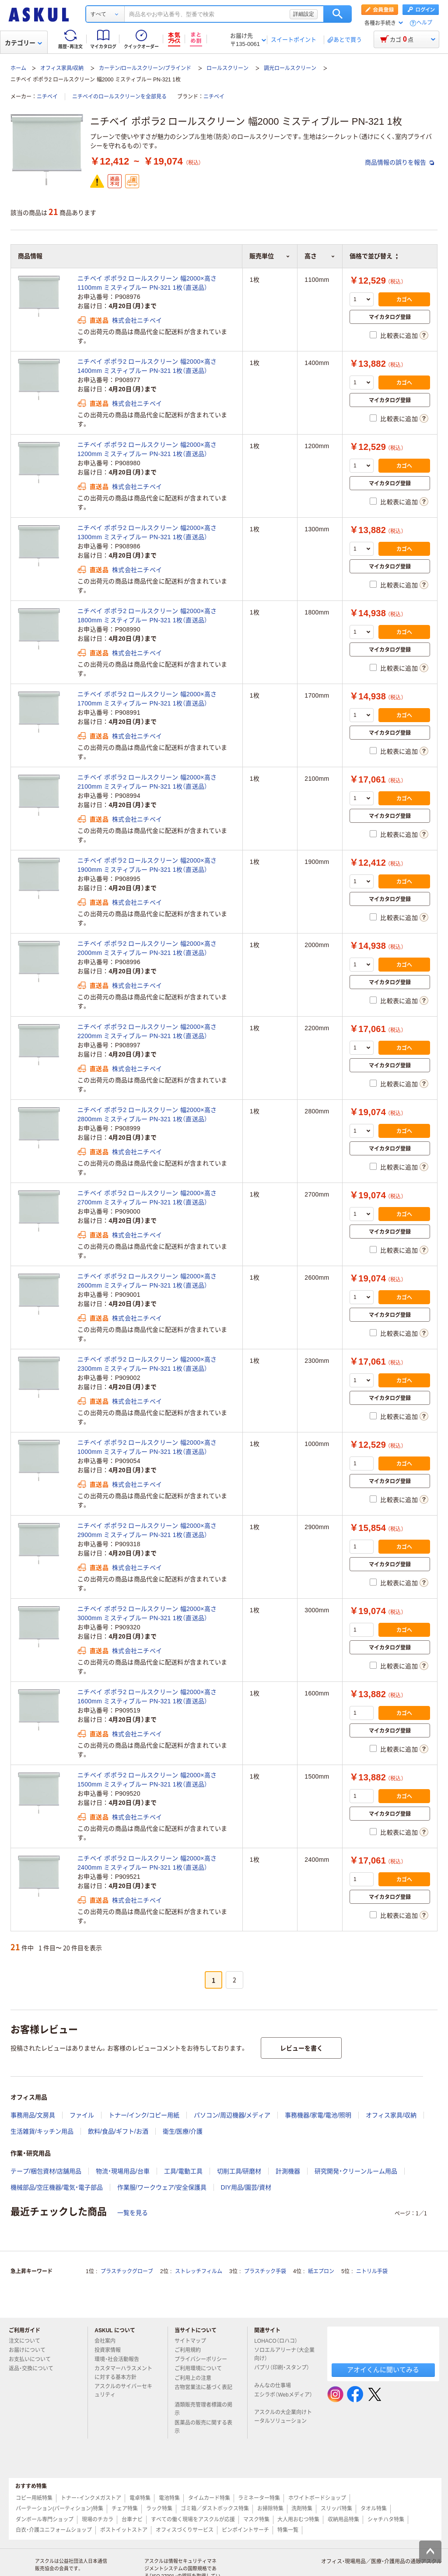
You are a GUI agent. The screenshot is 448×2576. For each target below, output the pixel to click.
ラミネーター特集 (259, 2498)
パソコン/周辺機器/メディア (232, 2115)
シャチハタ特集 (386, 2519)
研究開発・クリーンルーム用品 (356, 2171)
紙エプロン (321, 2271)
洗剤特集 (301, 2509)
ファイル (82, 2115)
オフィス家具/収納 (62, 68)
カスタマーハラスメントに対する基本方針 (123, 2372)
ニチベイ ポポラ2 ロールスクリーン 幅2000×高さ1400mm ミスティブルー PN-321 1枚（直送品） (147, 366)
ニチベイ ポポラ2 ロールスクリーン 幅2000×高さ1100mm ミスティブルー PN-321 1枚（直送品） (147, 283)
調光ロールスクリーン (290, 68)
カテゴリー (23, 42)
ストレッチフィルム (198, 2271)
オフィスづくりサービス (185, 2530)
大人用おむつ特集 (298, 2519)
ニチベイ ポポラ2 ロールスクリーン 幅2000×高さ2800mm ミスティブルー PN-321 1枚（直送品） (147, 1114)
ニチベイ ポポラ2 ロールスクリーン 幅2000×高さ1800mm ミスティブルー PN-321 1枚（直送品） (147, 615)
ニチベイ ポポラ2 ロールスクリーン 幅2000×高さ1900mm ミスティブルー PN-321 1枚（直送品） (147, 865)
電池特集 (169, 2498)
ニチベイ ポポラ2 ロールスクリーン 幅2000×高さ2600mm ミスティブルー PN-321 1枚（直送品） (147, 1281)
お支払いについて (33, 2359)
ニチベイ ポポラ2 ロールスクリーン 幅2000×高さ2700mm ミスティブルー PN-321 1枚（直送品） (147, 1198)
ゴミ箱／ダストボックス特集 (215, 2509)
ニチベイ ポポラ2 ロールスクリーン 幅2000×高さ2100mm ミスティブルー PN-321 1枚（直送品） (147, 782)
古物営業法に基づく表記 (203, 2390)
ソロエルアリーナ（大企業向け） (284, 2354)
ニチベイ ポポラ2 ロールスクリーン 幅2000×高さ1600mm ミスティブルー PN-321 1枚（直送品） (147, 1696)
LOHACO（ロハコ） (279, 2341)
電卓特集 (140, 2498)
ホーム (18, 68)
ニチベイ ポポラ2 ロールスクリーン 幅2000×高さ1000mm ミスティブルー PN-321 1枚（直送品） (147, 1447)
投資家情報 (111, 2350)
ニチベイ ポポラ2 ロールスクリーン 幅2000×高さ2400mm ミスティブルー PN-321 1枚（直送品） (147, 1863)
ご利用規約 (191, 2350)
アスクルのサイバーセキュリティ (123, 2390)
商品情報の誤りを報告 (399, 162)
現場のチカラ (97, 2519)
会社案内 (108, 2341)
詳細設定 (303, 14)
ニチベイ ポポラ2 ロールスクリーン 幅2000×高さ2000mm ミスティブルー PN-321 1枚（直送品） (147, 948)
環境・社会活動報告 (120, 2359)
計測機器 (288, 2171)
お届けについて (30, 2350)
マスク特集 (256, 2519)
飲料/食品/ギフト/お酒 (118, 2131)
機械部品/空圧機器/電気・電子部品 (56, 2187)
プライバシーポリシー (204, 2359)
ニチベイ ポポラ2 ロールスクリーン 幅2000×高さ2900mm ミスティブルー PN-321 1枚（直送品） (147, 1530)
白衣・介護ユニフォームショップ (54, 2530)
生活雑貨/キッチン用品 (42, 2131)
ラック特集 (159, 2509)
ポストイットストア (123, 2530)
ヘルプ (424, 23)
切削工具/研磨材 (239, 2171)
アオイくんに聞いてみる (383, 2369)
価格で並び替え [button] (374, 256)
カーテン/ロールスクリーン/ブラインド (145, 68)
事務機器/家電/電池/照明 (318, 2115)
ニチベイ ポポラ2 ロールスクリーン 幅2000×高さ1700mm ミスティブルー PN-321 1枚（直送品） (147, 699)
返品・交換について (34, 2368)
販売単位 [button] (269, 256)
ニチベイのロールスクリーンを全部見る (119, 97)
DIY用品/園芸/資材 (246, 2187)
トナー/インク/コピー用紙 (143, 2115)
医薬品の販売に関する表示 (203, 2427)
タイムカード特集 (209, 2498)
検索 (337, 14)
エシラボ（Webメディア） (283, 2398)
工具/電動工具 (183, 2171)
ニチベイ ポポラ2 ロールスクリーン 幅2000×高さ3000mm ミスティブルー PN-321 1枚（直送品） (147, 1613)
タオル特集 (373, 2509)
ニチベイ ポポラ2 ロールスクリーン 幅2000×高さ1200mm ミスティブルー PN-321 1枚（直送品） (147, 449)
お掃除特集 (270, 2509)
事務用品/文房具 (32, 2115)
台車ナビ (132, 2519)
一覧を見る (132, 2212)
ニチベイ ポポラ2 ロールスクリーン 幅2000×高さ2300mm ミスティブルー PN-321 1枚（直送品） (147, 1364)
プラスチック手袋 (265, 2271)
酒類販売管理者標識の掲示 (203, 2409)
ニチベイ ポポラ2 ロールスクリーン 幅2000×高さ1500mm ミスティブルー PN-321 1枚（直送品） (147, 1780)
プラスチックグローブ (127, 2271)
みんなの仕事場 (276, 2386)
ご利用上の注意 (196, 2378)
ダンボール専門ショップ (45, 2519)
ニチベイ (47, 97)
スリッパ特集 (336, 2509)
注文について (28, 2341)
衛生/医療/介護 (183, 2131)
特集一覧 (287, 2530)
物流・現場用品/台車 (123, 2171)
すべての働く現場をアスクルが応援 (193, 2519)
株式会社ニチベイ (137, 320)
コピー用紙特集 (34, 2498)
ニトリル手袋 (372, 2271)
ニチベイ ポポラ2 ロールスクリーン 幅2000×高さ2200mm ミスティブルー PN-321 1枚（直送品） (147, 1031)
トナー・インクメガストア (91, 2498)
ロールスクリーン (227, 68)
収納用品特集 (343, 2519)
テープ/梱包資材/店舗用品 (45, 2171)
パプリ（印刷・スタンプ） (281, 2371)
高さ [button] (319, 256)
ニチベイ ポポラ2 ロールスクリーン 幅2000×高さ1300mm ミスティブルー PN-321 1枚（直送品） (147, 532)
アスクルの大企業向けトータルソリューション (284, 2416)
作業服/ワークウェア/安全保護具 (161, 2187)
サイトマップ (190, 2341)
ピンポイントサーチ (245, 2530)
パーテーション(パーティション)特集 (59, 2509)
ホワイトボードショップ (317, 2498)
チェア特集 (125, 2509)
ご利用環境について (202, 2368)
